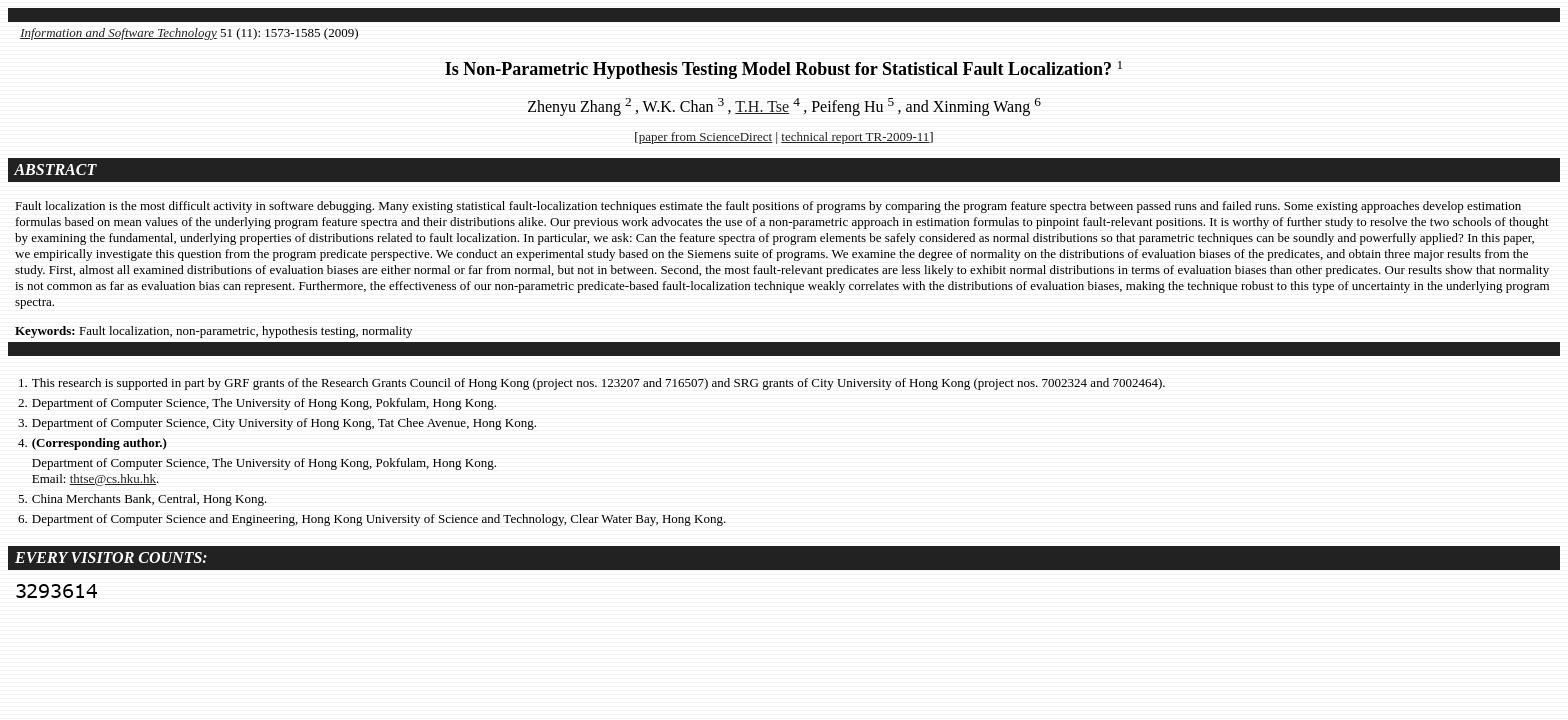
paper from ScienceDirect (706, 136)
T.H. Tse (762, 106)
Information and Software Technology (118, 32)
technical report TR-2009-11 (855, 136)
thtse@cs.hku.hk (113, 478)
